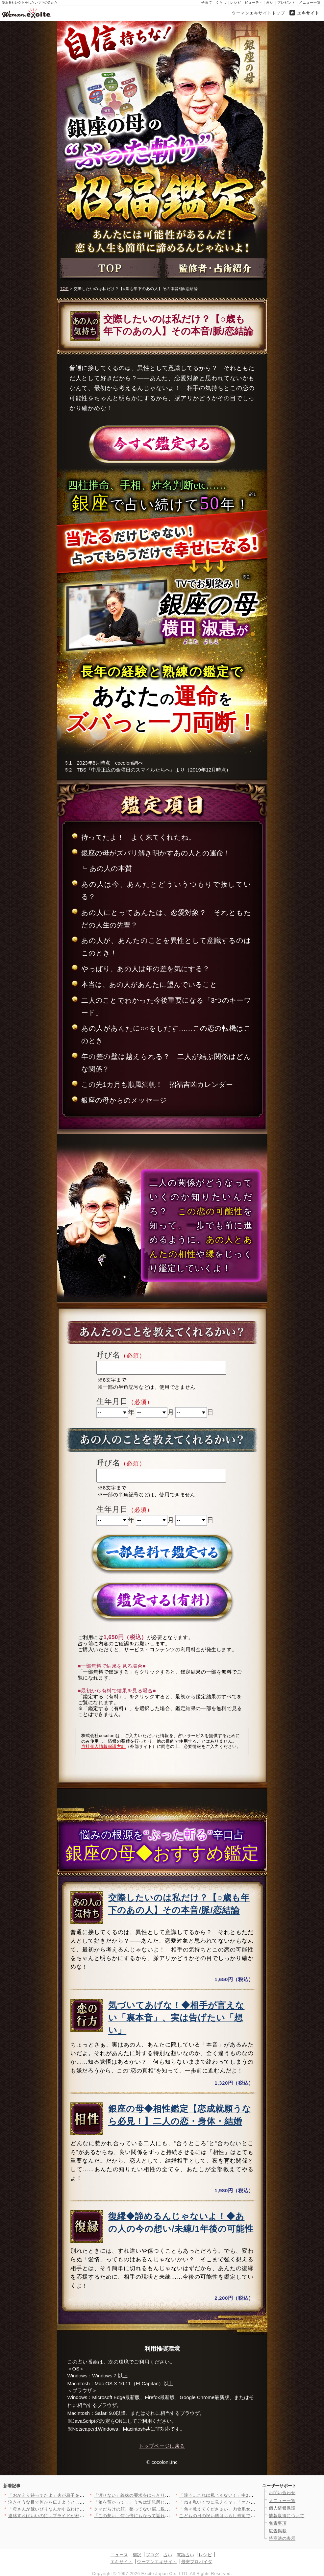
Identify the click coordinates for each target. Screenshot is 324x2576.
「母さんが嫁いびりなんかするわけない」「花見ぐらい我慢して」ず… (79, 2509)
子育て (206, 2)
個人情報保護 (282, 2508)
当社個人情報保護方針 (103, 1746)
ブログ (152, 2554)
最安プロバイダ (196, 2561)
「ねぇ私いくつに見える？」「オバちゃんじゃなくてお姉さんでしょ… (250, 2502)
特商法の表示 (282, 2538)
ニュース (119, 2554)
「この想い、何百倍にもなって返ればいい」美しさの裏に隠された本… (165, 2515)
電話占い (185, 2554)
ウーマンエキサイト (157, 2561)
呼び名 (108, 1355)
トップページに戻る (162, 2446)
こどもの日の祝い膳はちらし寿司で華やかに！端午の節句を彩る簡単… (250, 2515)
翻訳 (137, 2554)
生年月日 (112, 1401)
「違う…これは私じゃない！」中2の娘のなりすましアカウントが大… (249, 2495)
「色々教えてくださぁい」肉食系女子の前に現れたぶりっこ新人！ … (248, 2509)
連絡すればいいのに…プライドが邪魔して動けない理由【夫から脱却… (79, 2515)
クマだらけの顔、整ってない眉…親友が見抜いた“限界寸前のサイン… (164, 2509)
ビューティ (254, 2)
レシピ (235, 2)
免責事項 (278, 2523)
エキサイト (308, 13)
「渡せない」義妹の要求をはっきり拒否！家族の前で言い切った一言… (165, 2495)
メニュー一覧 (310, 2)
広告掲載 (278, 2530)
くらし (221, 2)
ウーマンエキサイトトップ (258, 13)
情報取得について (286, 2515)
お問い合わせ (282, 2492)
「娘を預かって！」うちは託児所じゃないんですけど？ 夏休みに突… (163, 2502)
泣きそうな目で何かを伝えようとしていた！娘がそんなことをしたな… (79, 2502)
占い (270, 2)
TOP (64, 288)
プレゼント (286, 2)
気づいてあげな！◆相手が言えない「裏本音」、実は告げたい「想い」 (176, 2017)
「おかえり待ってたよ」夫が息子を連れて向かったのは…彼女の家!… (78, 2495)
